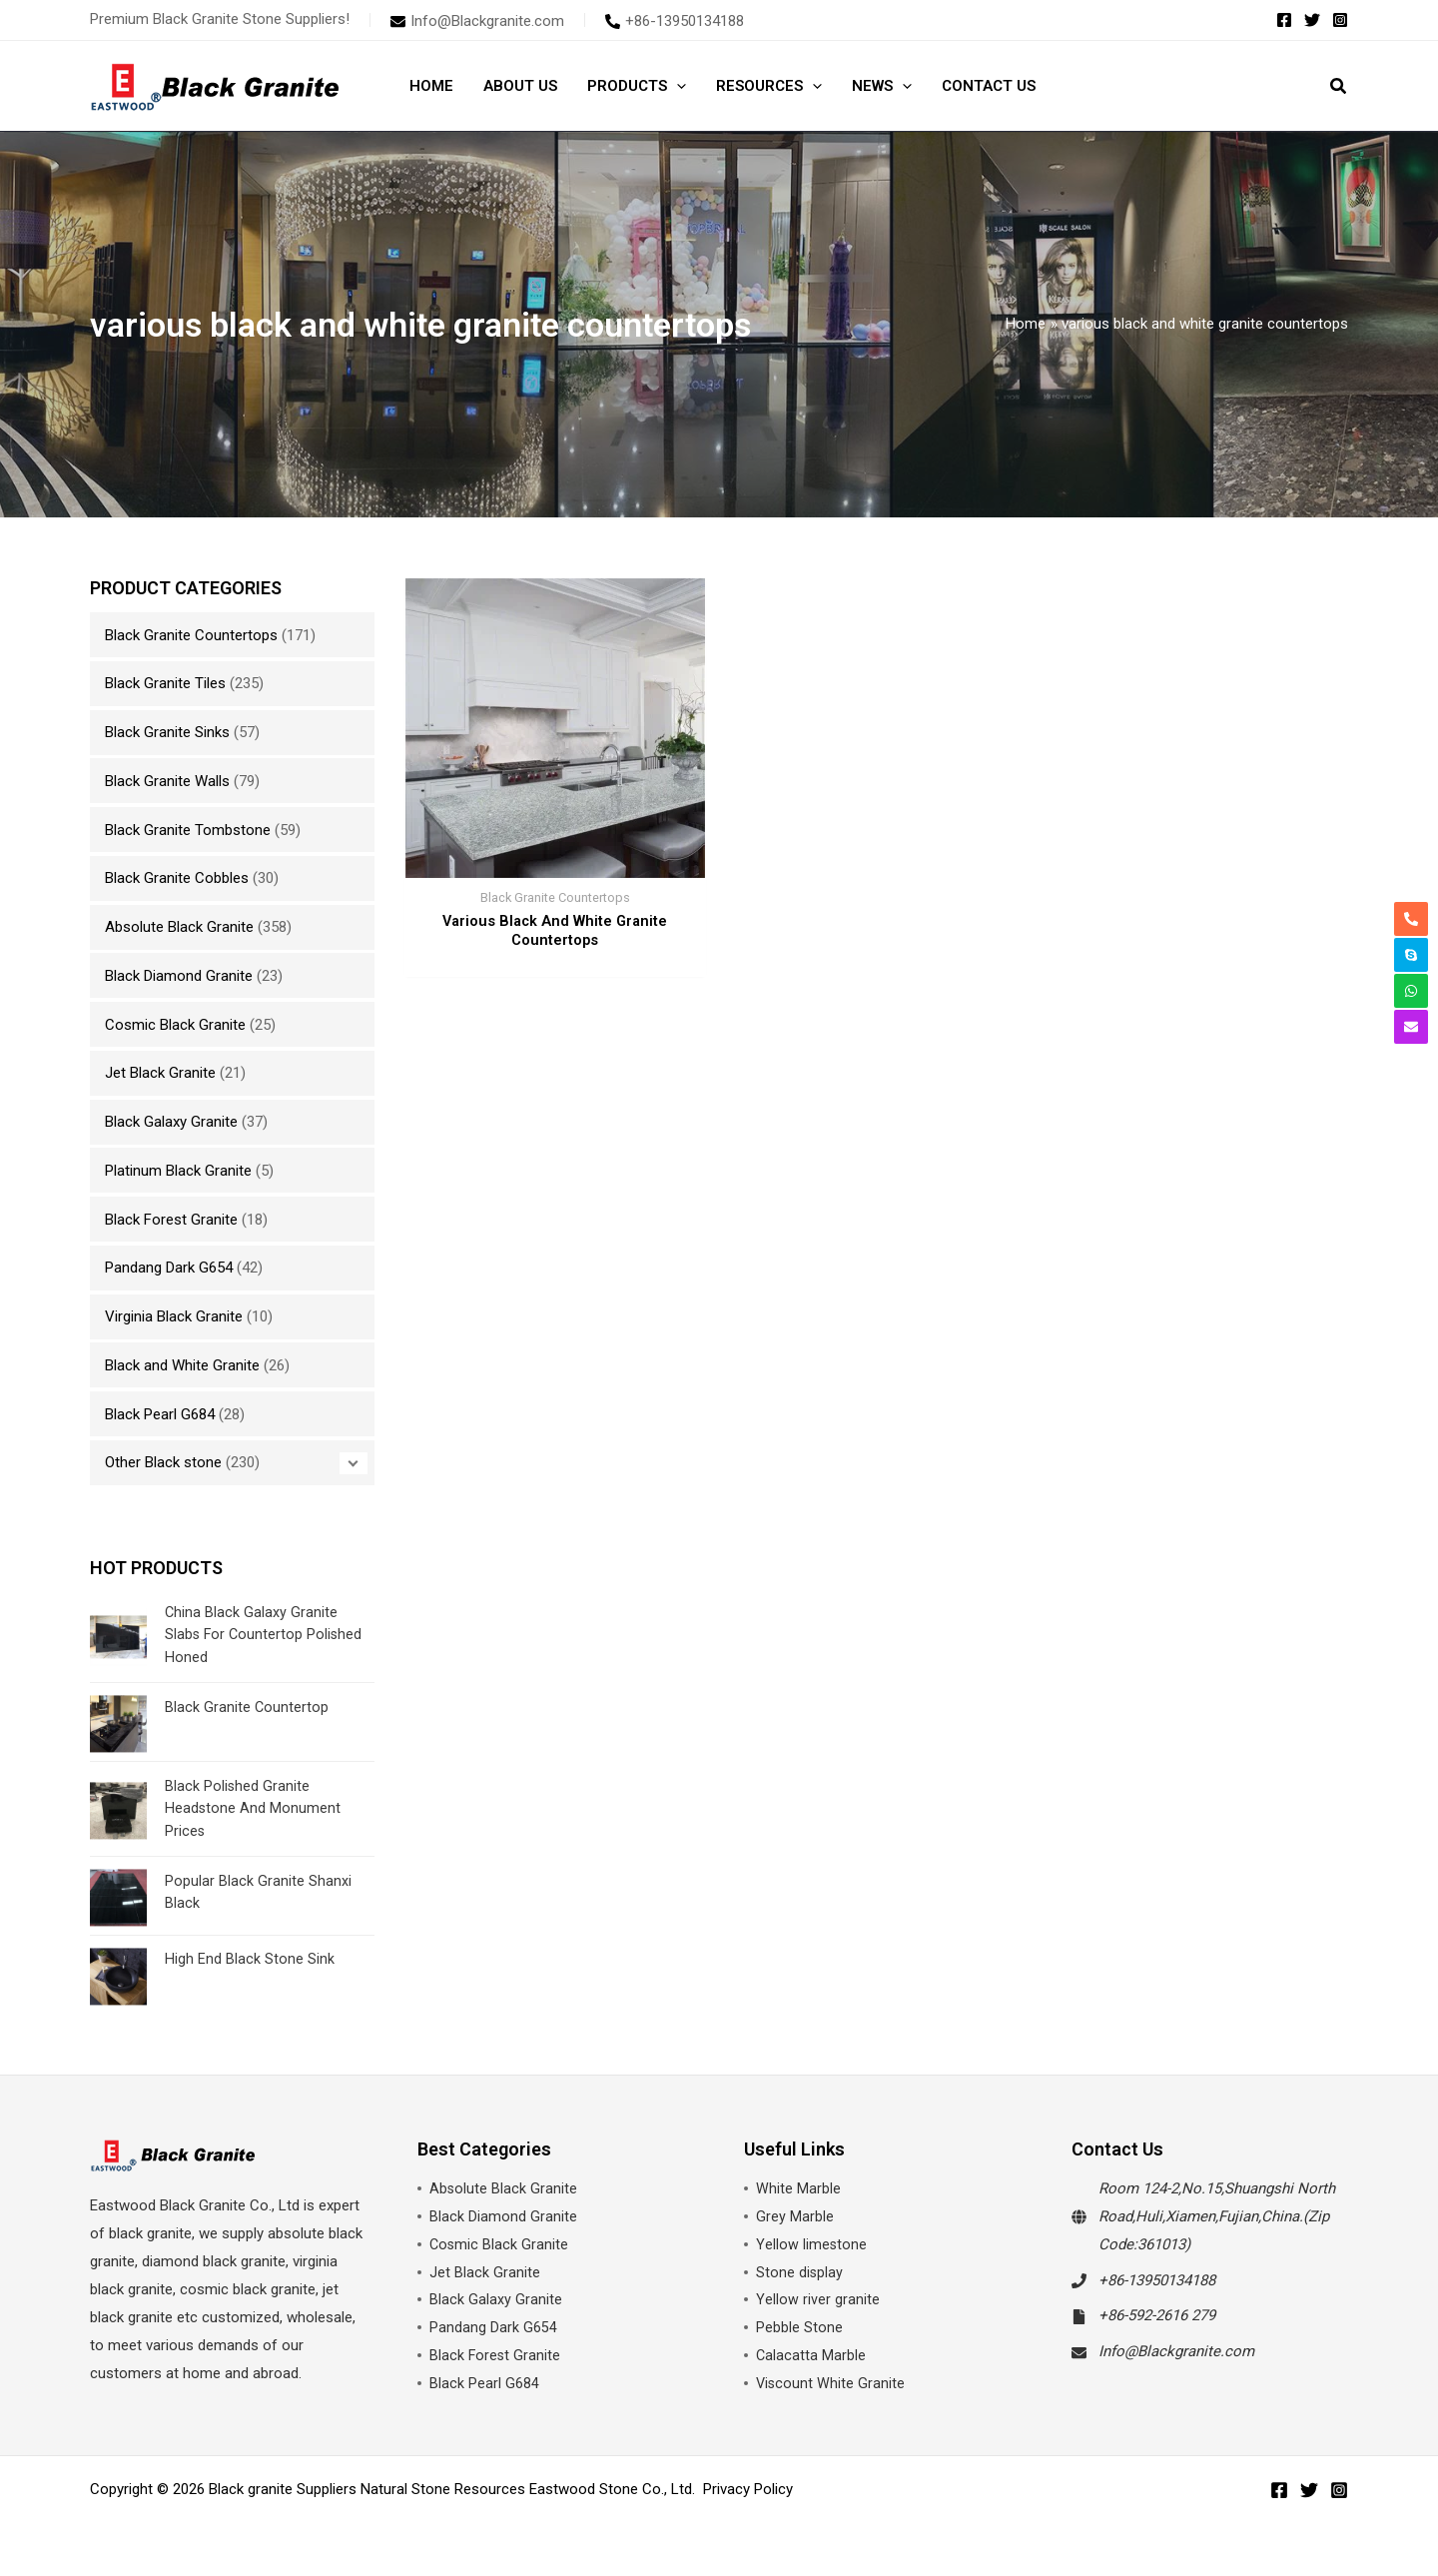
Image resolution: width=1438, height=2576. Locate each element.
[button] (676, 86)
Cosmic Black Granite (175, 1025)
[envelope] (477, 21)
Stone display (800, 2272)
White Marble (798, 2188)
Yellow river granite (818, 2299)
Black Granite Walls (167, 781)
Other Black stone (163, 1462)
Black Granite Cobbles (177, 878)
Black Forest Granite (171, 1220)
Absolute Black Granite (179, 927)
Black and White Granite (182, 1365)
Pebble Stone (799, 2327)
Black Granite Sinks (167, 732)
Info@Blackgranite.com (1176, 2351)
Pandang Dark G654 (169, 1268)
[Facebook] (1284, 20)
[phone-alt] (674, 21)
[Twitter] (1312, 20)
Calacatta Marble (811, 2355)
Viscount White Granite (831, 2383)
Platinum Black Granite (178, 1171)
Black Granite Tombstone (188, 830)
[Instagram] (1340, 20)
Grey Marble (795, 2216)
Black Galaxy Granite (171, 1122)
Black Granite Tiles (165, 683)
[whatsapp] (1411, 991)
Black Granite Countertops (191, 635)
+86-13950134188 (1156, 2280)
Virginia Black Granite (174, 1316)
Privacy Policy (748, 2489)
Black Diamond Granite (179, 976)
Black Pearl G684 (160, 1414)
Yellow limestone (812, 2244)
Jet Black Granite (160, 1073)
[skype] (1411, 955)
